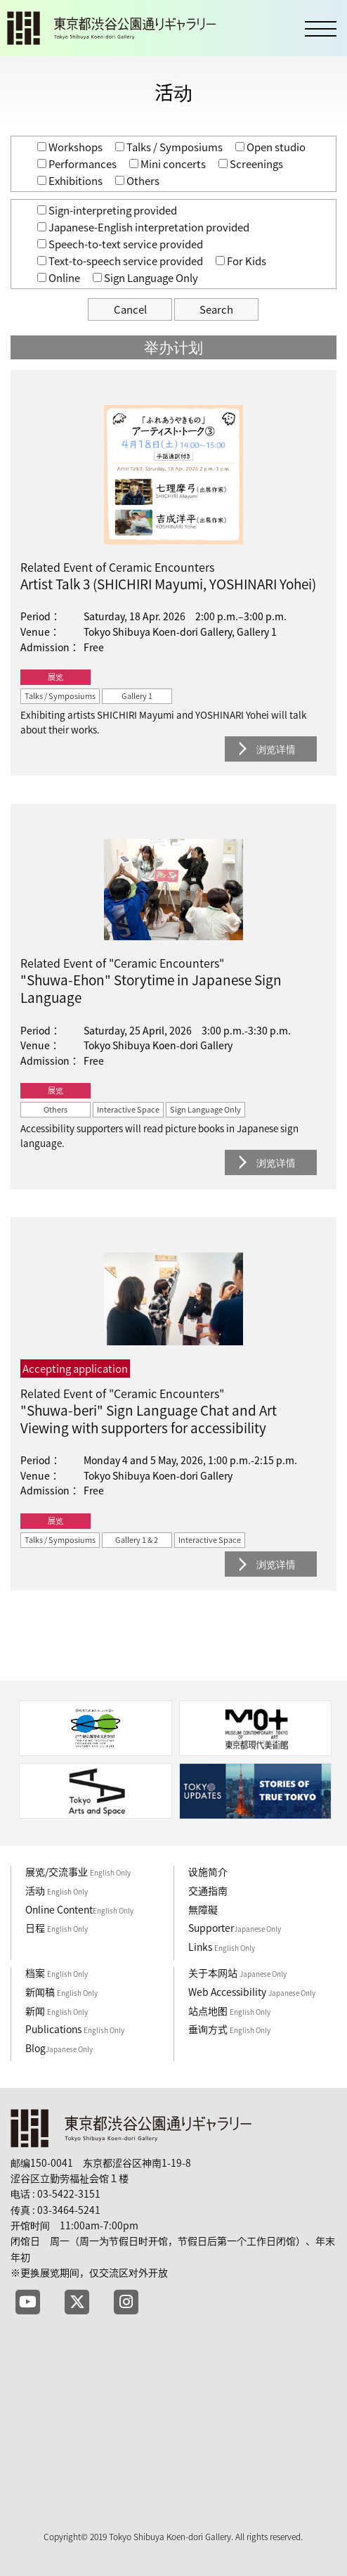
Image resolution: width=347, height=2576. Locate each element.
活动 (56, 1890)
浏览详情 (276, 749)
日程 (56, 1928)
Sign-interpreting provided (107, 210)
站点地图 (229, 2011)
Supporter (234, 1928)
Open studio (270, 147)
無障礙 (203, 1909)
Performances (77, 164)
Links (221, 1947)
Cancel (130, 309)
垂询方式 (229, 2029)
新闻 (56, 2011)
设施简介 (208, 1871)
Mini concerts (167, 164)
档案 (56, 1973)
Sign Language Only (145, 278)
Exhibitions (70, 180)
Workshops (70, 147)
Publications (74, 2029)
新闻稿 (61, 1992)
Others (137, 180)
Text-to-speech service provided (120, 261)
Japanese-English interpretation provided (143, 227)
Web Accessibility (251, 1992)
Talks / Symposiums (169, 147)
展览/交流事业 (78, 1871)
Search (216, 309)
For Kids (241, 261)
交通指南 (208, 1890)
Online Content (79, 1909)
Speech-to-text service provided (120, 244)
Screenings (250, 164)
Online (58, 278)
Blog (59, 2048)
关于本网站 (237, 1973)
